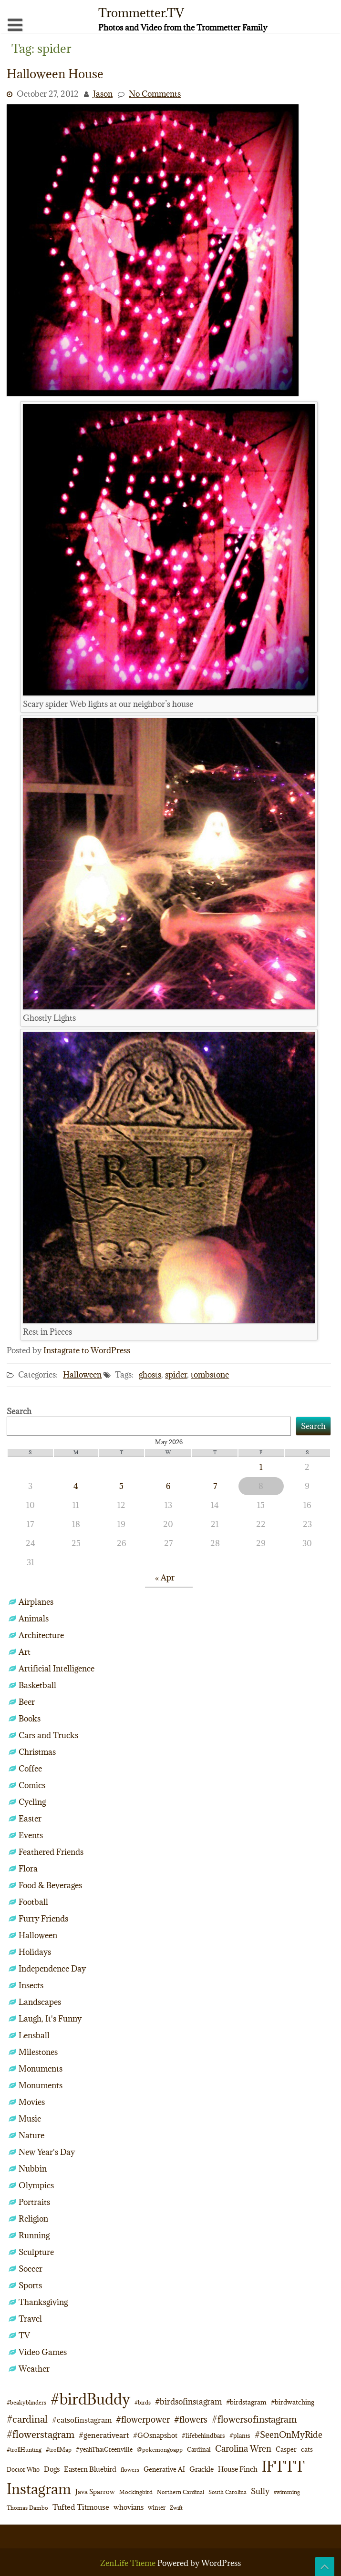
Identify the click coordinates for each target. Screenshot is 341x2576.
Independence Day (52, 1968)
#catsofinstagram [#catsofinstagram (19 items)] (82, 2420)
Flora (28, 1868)
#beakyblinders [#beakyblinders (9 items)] (26, 2402)
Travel (30, 2319)
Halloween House (55, 73)
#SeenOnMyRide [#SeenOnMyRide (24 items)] (288, 2434)
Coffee (30, 1768)
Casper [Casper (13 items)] (286, 2449)
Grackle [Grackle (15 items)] (201, 2469)
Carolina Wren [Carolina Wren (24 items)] (243, 2448)
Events (31, 1835)
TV (24, 2335)
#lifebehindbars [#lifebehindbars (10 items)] (203, 2435)
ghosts (150, 1374)
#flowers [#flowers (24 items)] (190, 2419)
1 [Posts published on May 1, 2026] (261, 1467)
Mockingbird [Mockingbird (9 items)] (136, 2492)
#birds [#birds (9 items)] (142, 2402)
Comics (32, 1785)
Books (30, 1718)
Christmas (37, 1752)
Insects (31, 1985)
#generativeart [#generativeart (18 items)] (104, 2435)
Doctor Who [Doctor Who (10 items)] (23, 2469)
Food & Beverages (50, 1885)
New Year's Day (47, 2152)
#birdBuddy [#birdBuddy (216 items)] (90, 2399)
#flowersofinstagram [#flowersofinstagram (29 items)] (254, 2419)
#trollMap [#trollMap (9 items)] (59, 2449)
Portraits (34, 2202)
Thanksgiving (43, 2302)
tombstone (210, 1374)
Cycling (32, 1802)
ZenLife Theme (128, 2563)
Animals (34, 1618)
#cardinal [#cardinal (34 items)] (27, 2419)
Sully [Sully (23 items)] (260, 2490)
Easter (30, 1818)
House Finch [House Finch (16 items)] (238, 2469)
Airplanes (36, 1602)
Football (33, 1902)
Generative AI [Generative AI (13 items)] (164, 2469)
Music (30, 2118)
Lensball (34, 2035)
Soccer (30, 2269)
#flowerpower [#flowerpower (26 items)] (143, 2419)
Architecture (41, 1635)
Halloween (82, 1374)
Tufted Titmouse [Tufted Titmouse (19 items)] (80, 2507)
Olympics (36, 2185)
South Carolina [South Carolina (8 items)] (227, 2492)
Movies (32, 2102)
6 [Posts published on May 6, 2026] (168, 1486)
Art (25, 1652)
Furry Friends (43, 1918)
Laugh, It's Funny (50, 2018)
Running (34, 2235)
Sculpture (36, 2252)
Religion (33, 2219)
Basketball (37, 1685)
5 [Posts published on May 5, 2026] (121, 1486)
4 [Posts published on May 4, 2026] (75, 1486)
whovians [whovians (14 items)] (129, 2507)
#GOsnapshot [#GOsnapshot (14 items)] (155, 2435)
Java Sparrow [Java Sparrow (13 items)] (95, 2491)
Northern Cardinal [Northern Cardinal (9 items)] (180, 2492)
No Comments (155, 94)
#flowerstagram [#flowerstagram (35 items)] (40, 2434)
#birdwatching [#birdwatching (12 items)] (292, 2402)
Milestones (38, 2052)
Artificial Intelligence (56, 1668)
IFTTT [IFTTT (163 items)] (283, 2466)
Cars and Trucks (48, 1735)
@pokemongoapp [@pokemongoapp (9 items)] (160, 2449)
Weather (34, 2369)
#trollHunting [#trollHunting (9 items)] (24, 2449)
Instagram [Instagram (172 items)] (39, 2489)
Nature (31, 2135)
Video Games (43, 2352)
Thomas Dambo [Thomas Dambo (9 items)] (27, 2507)
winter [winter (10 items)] (156, 2507)
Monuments (40, 2068)
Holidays (35, 1952)
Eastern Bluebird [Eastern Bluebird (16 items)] (90, 2469)
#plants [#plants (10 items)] (239, 2435)
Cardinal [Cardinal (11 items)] (199, 2449)
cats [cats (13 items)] (307, 2449)
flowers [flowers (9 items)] (130, 2469)
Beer (27, 1702)
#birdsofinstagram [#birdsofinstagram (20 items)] (188, 2401)
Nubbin (33, 2168)
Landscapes (40, 2002)
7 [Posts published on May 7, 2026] (215, 1486)
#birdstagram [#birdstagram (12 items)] (246, 2402)
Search (19, 1411)
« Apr (165, 1577)
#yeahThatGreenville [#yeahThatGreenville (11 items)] (104, 2449)
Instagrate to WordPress (86, 1350)
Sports (30, 2285)
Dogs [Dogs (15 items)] (52, 2469)
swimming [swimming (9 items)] (287, 2492)
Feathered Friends (51, 1852)
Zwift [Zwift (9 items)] (176, 2507)
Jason (103, 94)
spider (176, 1374)
